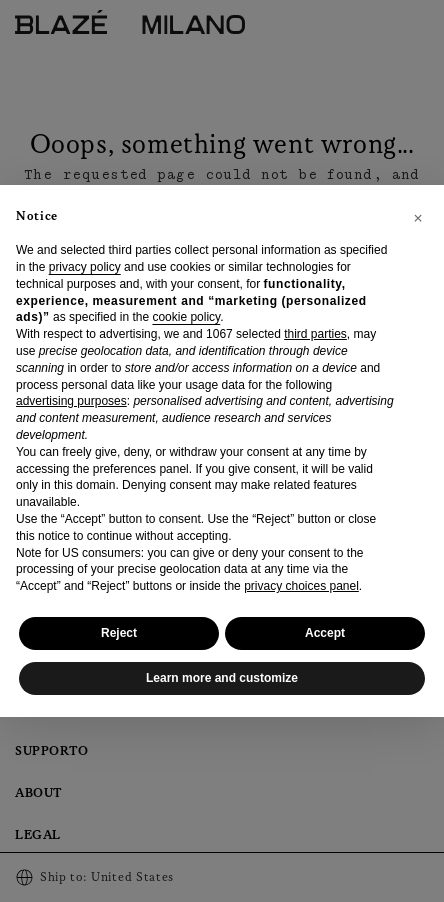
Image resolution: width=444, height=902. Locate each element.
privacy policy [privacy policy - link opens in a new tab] (85, 267)
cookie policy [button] (186, 317)
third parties (315, 334)
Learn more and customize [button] (222, 678)
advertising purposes (71, 401)
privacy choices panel (301, 586)
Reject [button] (119, 633)
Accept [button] (325, 633)
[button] (418, 217)
